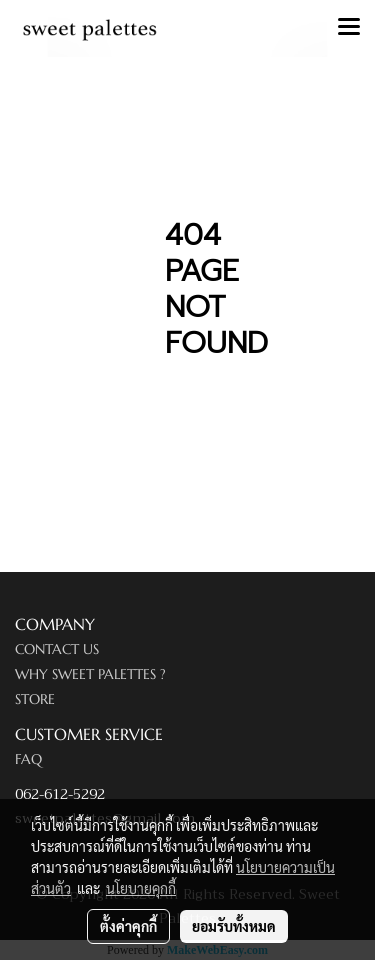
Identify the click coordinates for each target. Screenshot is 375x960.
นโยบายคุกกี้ (141, 888)
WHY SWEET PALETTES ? (90, 674)
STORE (35, 699)
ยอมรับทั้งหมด (234, 926)
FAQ (28, 759)
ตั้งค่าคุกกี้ (128, 926)
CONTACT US (57, 649)
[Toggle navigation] (349, 28)
